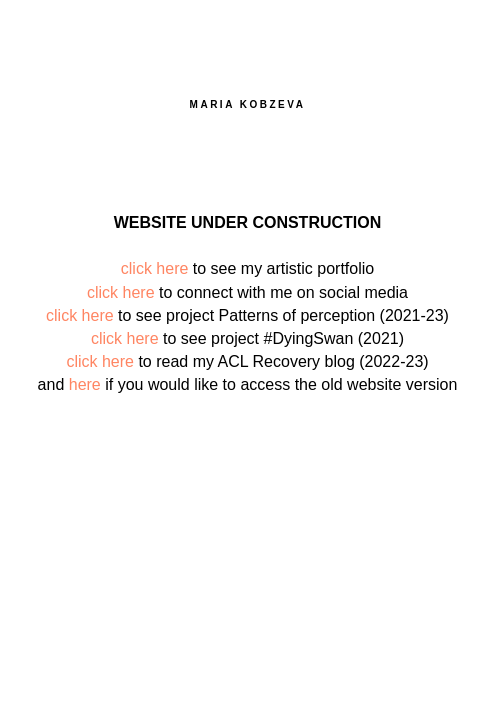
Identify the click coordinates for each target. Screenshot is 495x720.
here (85, 384)
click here (155, 268)
